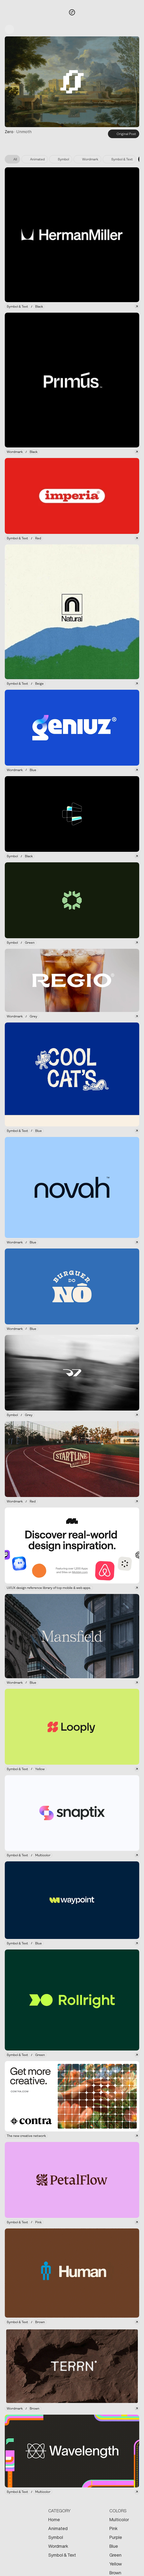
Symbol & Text (62, 2555)
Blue (113, 2546)
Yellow (115, 2564)
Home (54, 2519)
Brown (115, 2572)
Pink (113, 2528)
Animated (58, 2528)
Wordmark (58, 2546)
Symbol (55, 2537)
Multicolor (119, 2519)
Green (115, 2555)
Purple (115, 2537)
